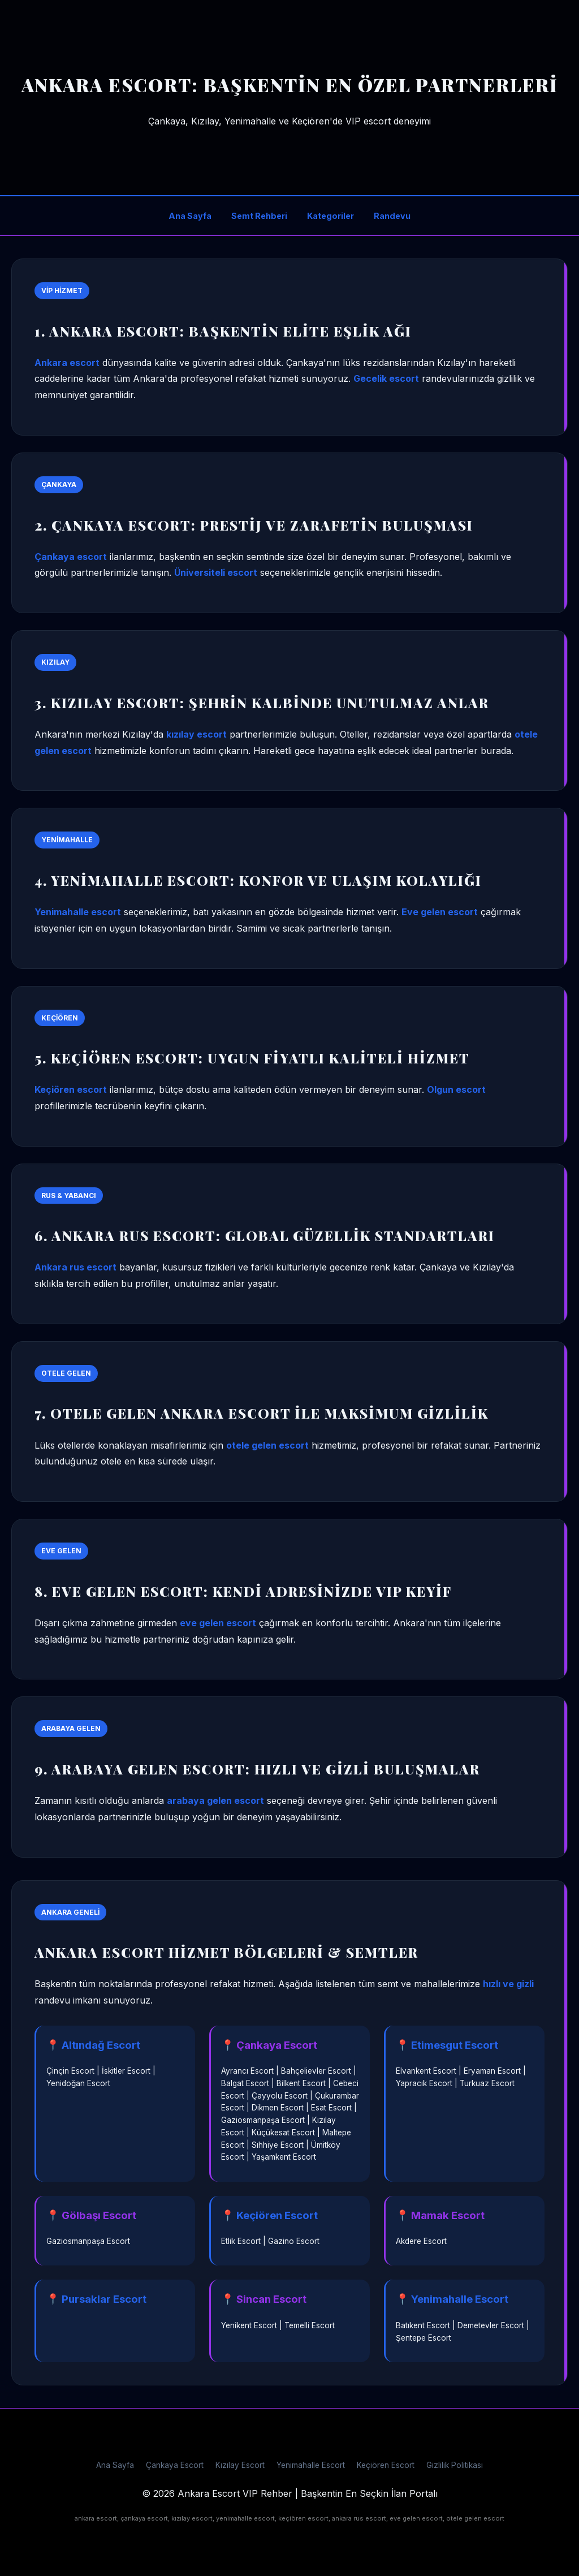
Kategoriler (330, 216)
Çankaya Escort (175, 2465)
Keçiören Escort (385, 2465)
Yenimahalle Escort (310, 2465)
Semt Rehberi (259, 216)
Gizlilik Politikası (454, 2465)
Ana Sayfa (189, 216)
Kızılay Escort (240, 2465)
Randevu (392, 216)
